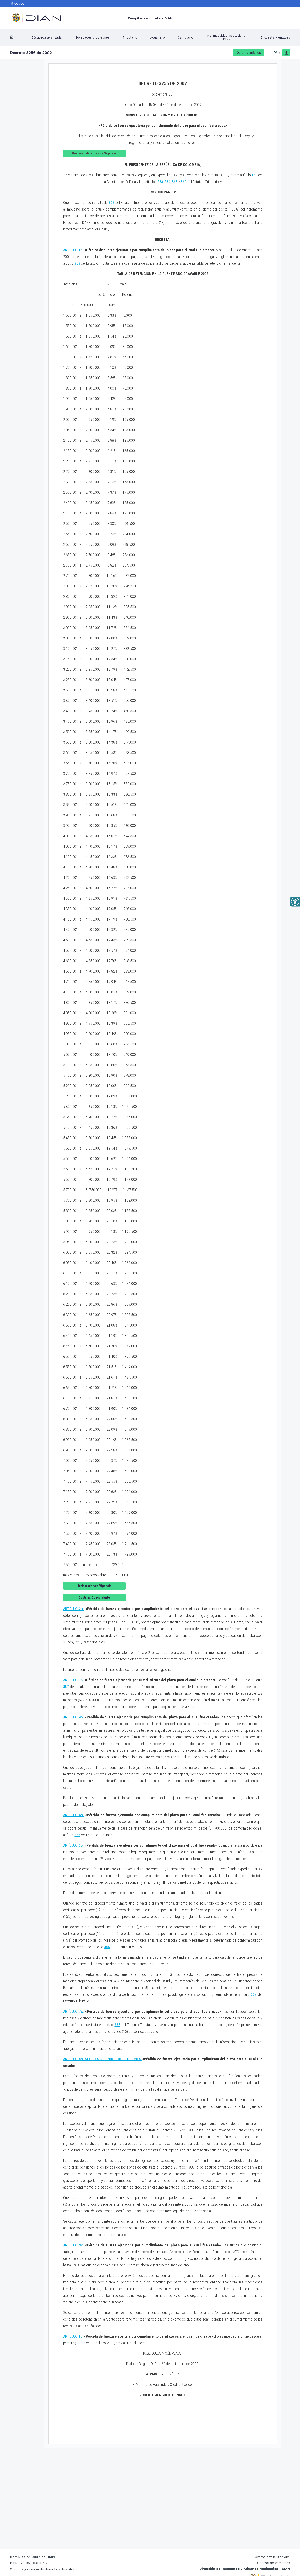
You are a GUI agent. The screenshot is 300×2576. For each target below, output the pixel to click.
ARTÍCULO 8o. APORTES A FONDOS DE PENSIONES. (102, 2059)
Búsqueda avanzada (46, 37)
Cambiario (185, 37)
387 (66, 1686)
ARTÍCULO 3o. (73, 1680)
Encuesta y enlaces (275, 37)
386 (107, 1947)
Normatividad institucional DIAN (226, 37)
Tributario (129, 37)
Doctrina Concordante (94, 1597)
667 (253, 1994)
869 (183, 181)
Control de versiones (273, 2563)
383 (160, 181)
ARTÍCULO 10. (73, 2336)
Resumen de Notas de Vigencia (94, 153)
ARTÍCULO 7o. (73, 2011)
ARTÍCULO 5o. (73, 1815)
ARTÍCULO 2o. (73, 1609)
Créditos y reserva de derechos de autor (42, 2569)
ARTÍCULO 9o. (73, 2245)
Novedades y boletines (92, 37)
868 (175, 181)
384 (167, 181)
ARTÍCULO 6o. (73, 1845)
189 (254, 175)
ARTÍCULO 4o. (73, 1717)
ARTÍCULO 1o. (73, 250)
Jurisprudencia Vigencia (94, 1586)
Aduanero (157, 37)
